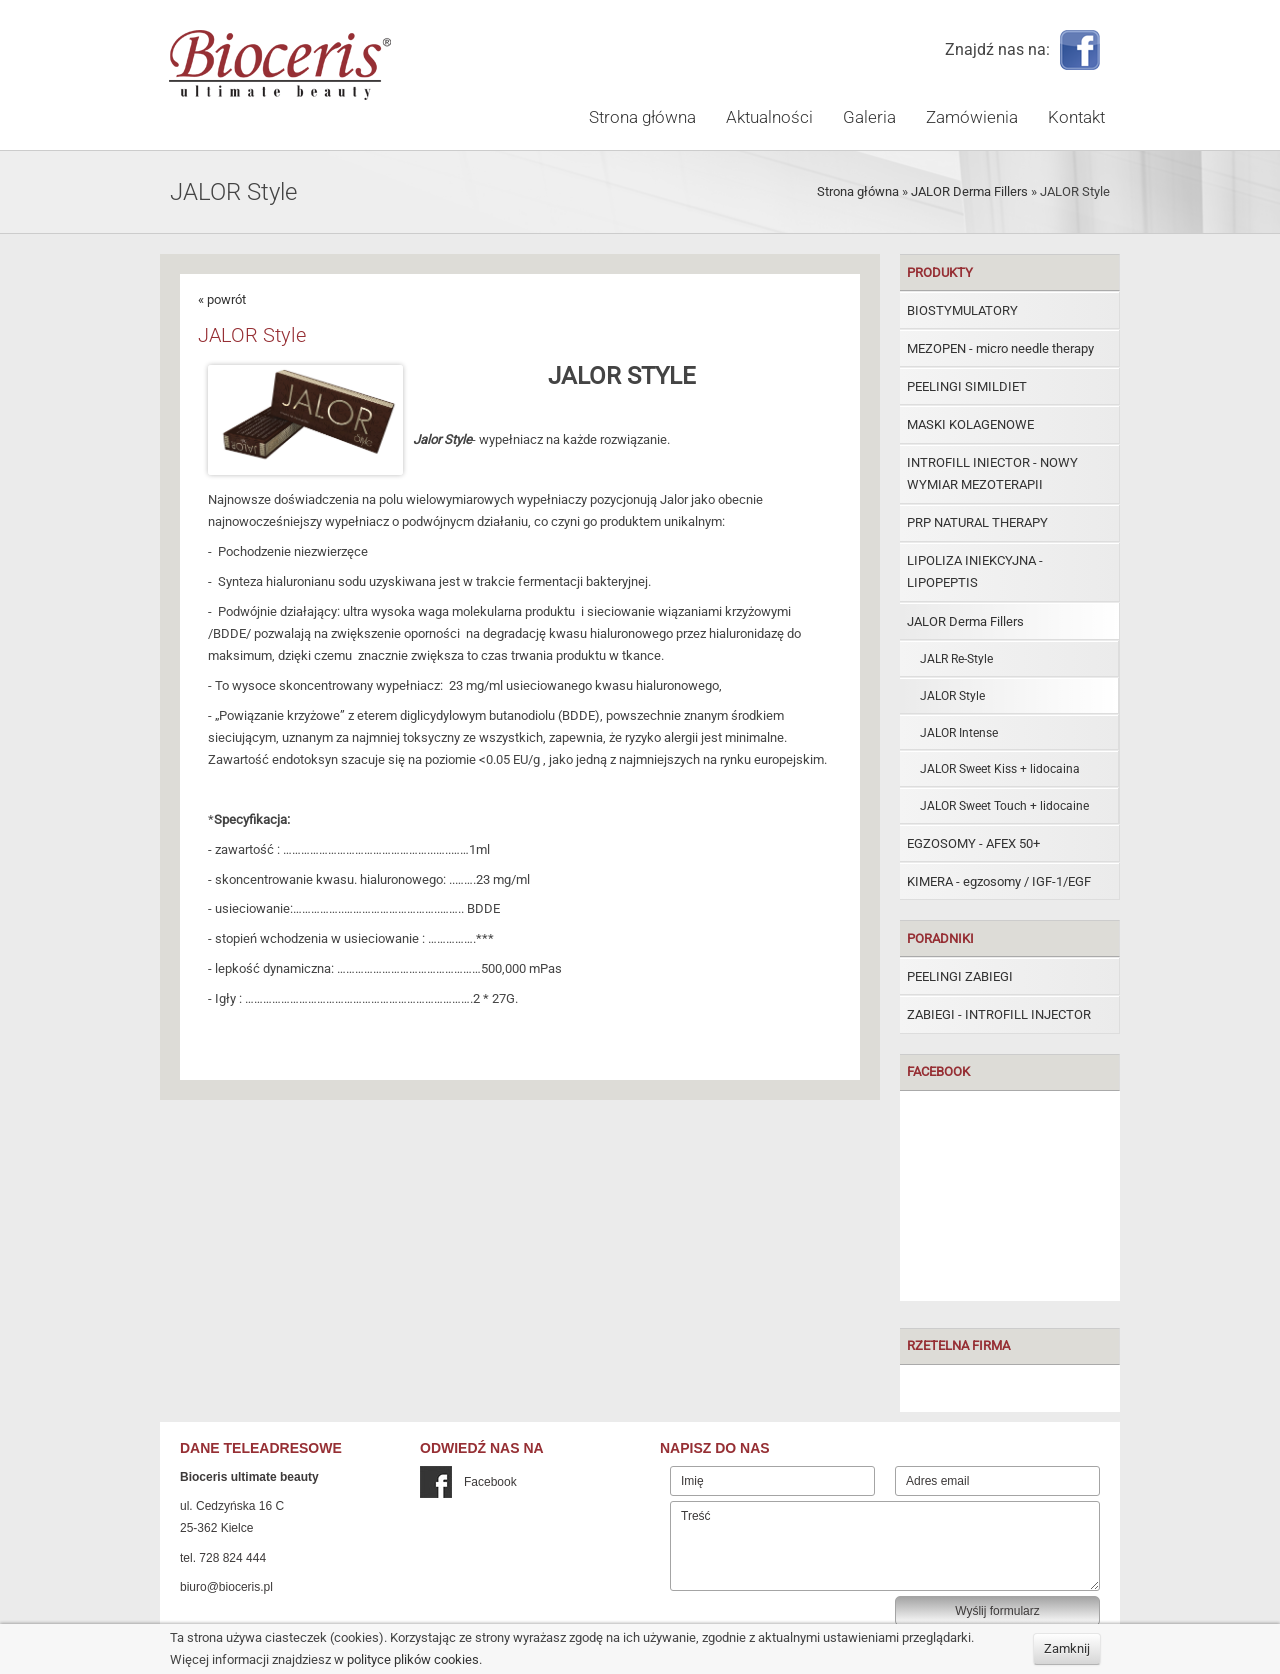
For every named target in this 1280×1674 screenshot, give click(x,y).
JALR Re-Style (956, 659)
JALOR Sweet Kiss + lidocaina (1000, 769)
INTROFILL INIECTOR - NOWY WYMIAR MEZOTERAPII (992, 473)
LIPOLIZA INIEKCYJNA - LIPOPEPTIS (975, 571)
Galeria (869, 117)
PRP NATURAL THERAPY (977, 522)
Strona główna (642, 117)
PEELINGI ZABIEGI (960, 976)
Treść (885, 1546)
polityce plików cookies (413, 1659)
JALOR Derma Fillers (969, 191)
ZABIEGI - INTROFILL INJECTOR (999, 1014)
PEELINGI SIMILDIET (967, 386)
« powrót (222, 299)
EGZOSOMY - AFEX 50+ (973, 843)
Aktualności (769, 117)
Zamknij (1067, 1648)
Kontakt (1076, 117)
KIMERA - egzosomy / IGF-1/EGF (999, 881)
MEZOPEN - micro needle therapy (1000, 348)
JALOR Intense (959, 733)
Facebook (468, 1482)
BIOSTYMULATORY (962, 310)
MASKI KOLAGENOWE (970, 424)
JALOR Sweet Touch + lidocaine (1004, 806)
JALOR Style (952, 696)
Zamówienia (972, 117)
